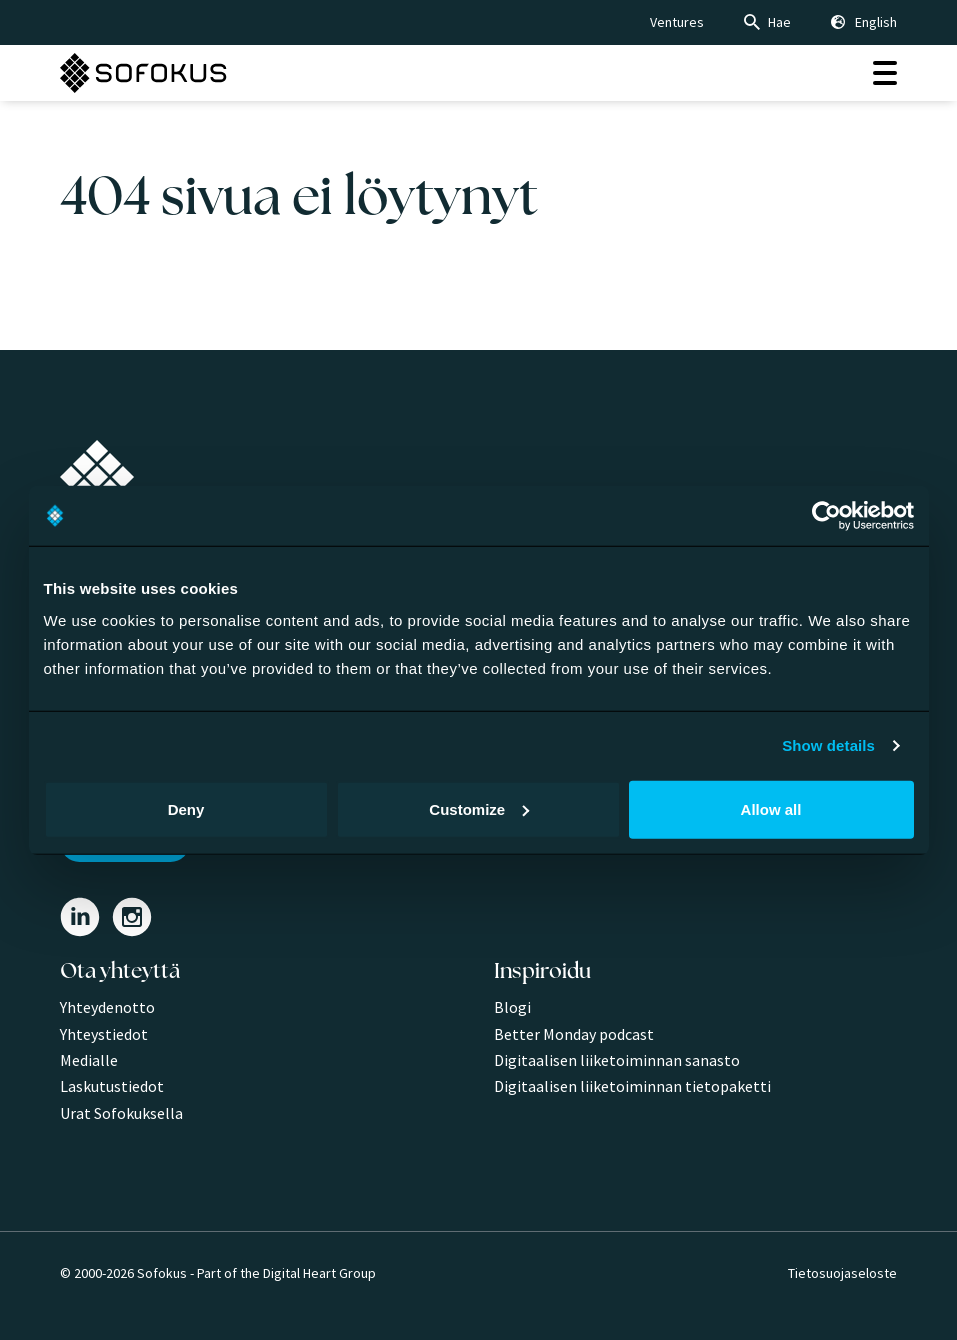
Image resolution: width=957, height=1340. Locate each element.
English (876, 22)
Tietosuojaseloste (842, 1273)
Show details (828, 745)
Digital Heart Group (319, 1273)
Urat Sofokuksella (121, 1113)
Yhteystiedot (104, 1034)
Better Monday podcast (574, 1034)
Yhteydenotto (107, 1007)
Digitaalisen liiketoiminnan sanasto (617, 1060)
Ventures (677, 22)
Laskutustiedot (112, 1086)
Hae (779, 22)
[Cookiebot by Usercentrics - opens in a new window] (826, 516)
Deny (186, 808)
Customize (479, 808)
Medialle (89, 1060)
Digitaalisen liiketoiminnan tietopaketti (632, 1086)
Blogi (512, 1007)
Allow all (771, 808)
